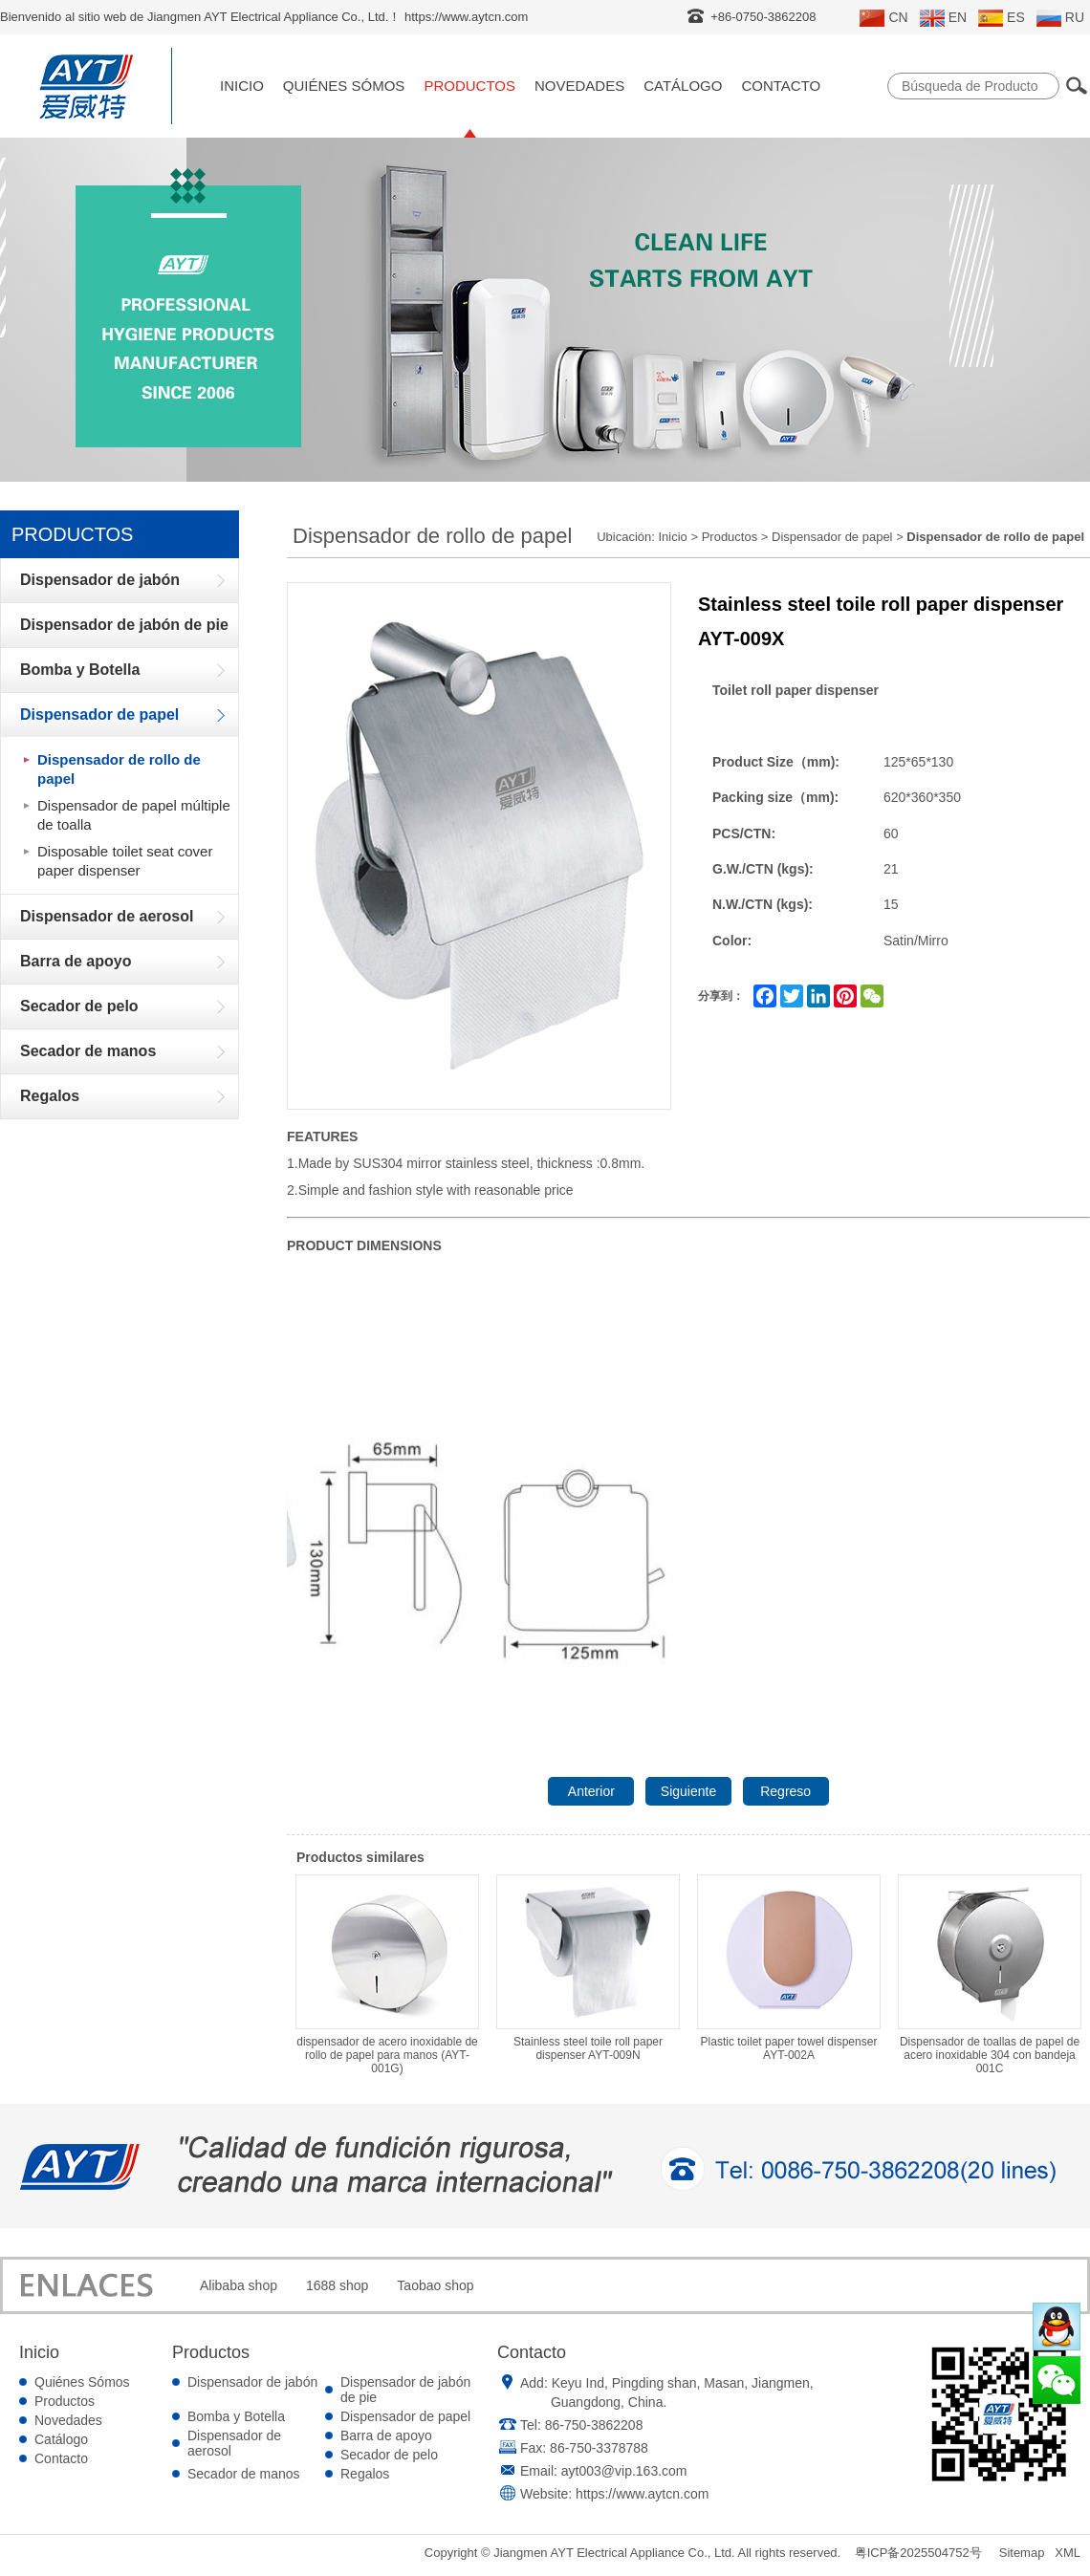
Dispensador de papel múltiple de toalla (133, 815)
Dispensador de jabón (252, 2382)
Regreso (785, 1791)
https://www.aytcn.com (642, 2493)
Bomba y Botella (236, 2416)
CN (883, 18)
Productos (469, 85)
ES (1001, 18)
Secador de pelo (389, 2454)
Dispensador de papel (832, 537)
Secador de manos (243, 2473)
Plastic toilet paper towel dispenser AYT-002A (789, 1968)
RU (1060, 18)
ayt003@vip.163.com (624, 2471)
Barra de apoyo (386, 2435)
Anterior (591, 1791)
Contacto (780, 85)
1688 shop (337, 2285)
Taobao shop (435, 2285)
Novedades (579, 85)
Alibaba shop (238, 2285)
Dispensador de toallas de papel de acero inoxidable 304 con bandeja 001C (989, 1974)
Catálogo (682, 85)
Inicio (242, 85)
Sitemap (1022, 2552)
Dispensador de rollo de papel (119, 769)
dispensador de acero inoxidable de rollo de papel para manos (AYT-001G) (387, 1974)
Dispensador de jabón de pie (405, 2389)
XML (1067, 2552)
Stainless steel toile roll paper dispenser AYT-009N (588, 1968)
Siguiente (688, 1791)
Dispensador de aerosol (234, 2443)
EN (943, 18)
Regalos (364, 2473)
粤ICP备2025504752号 (918, 2552)
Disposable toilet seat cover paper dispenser (124, 860)
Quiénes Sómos (344, 85)
